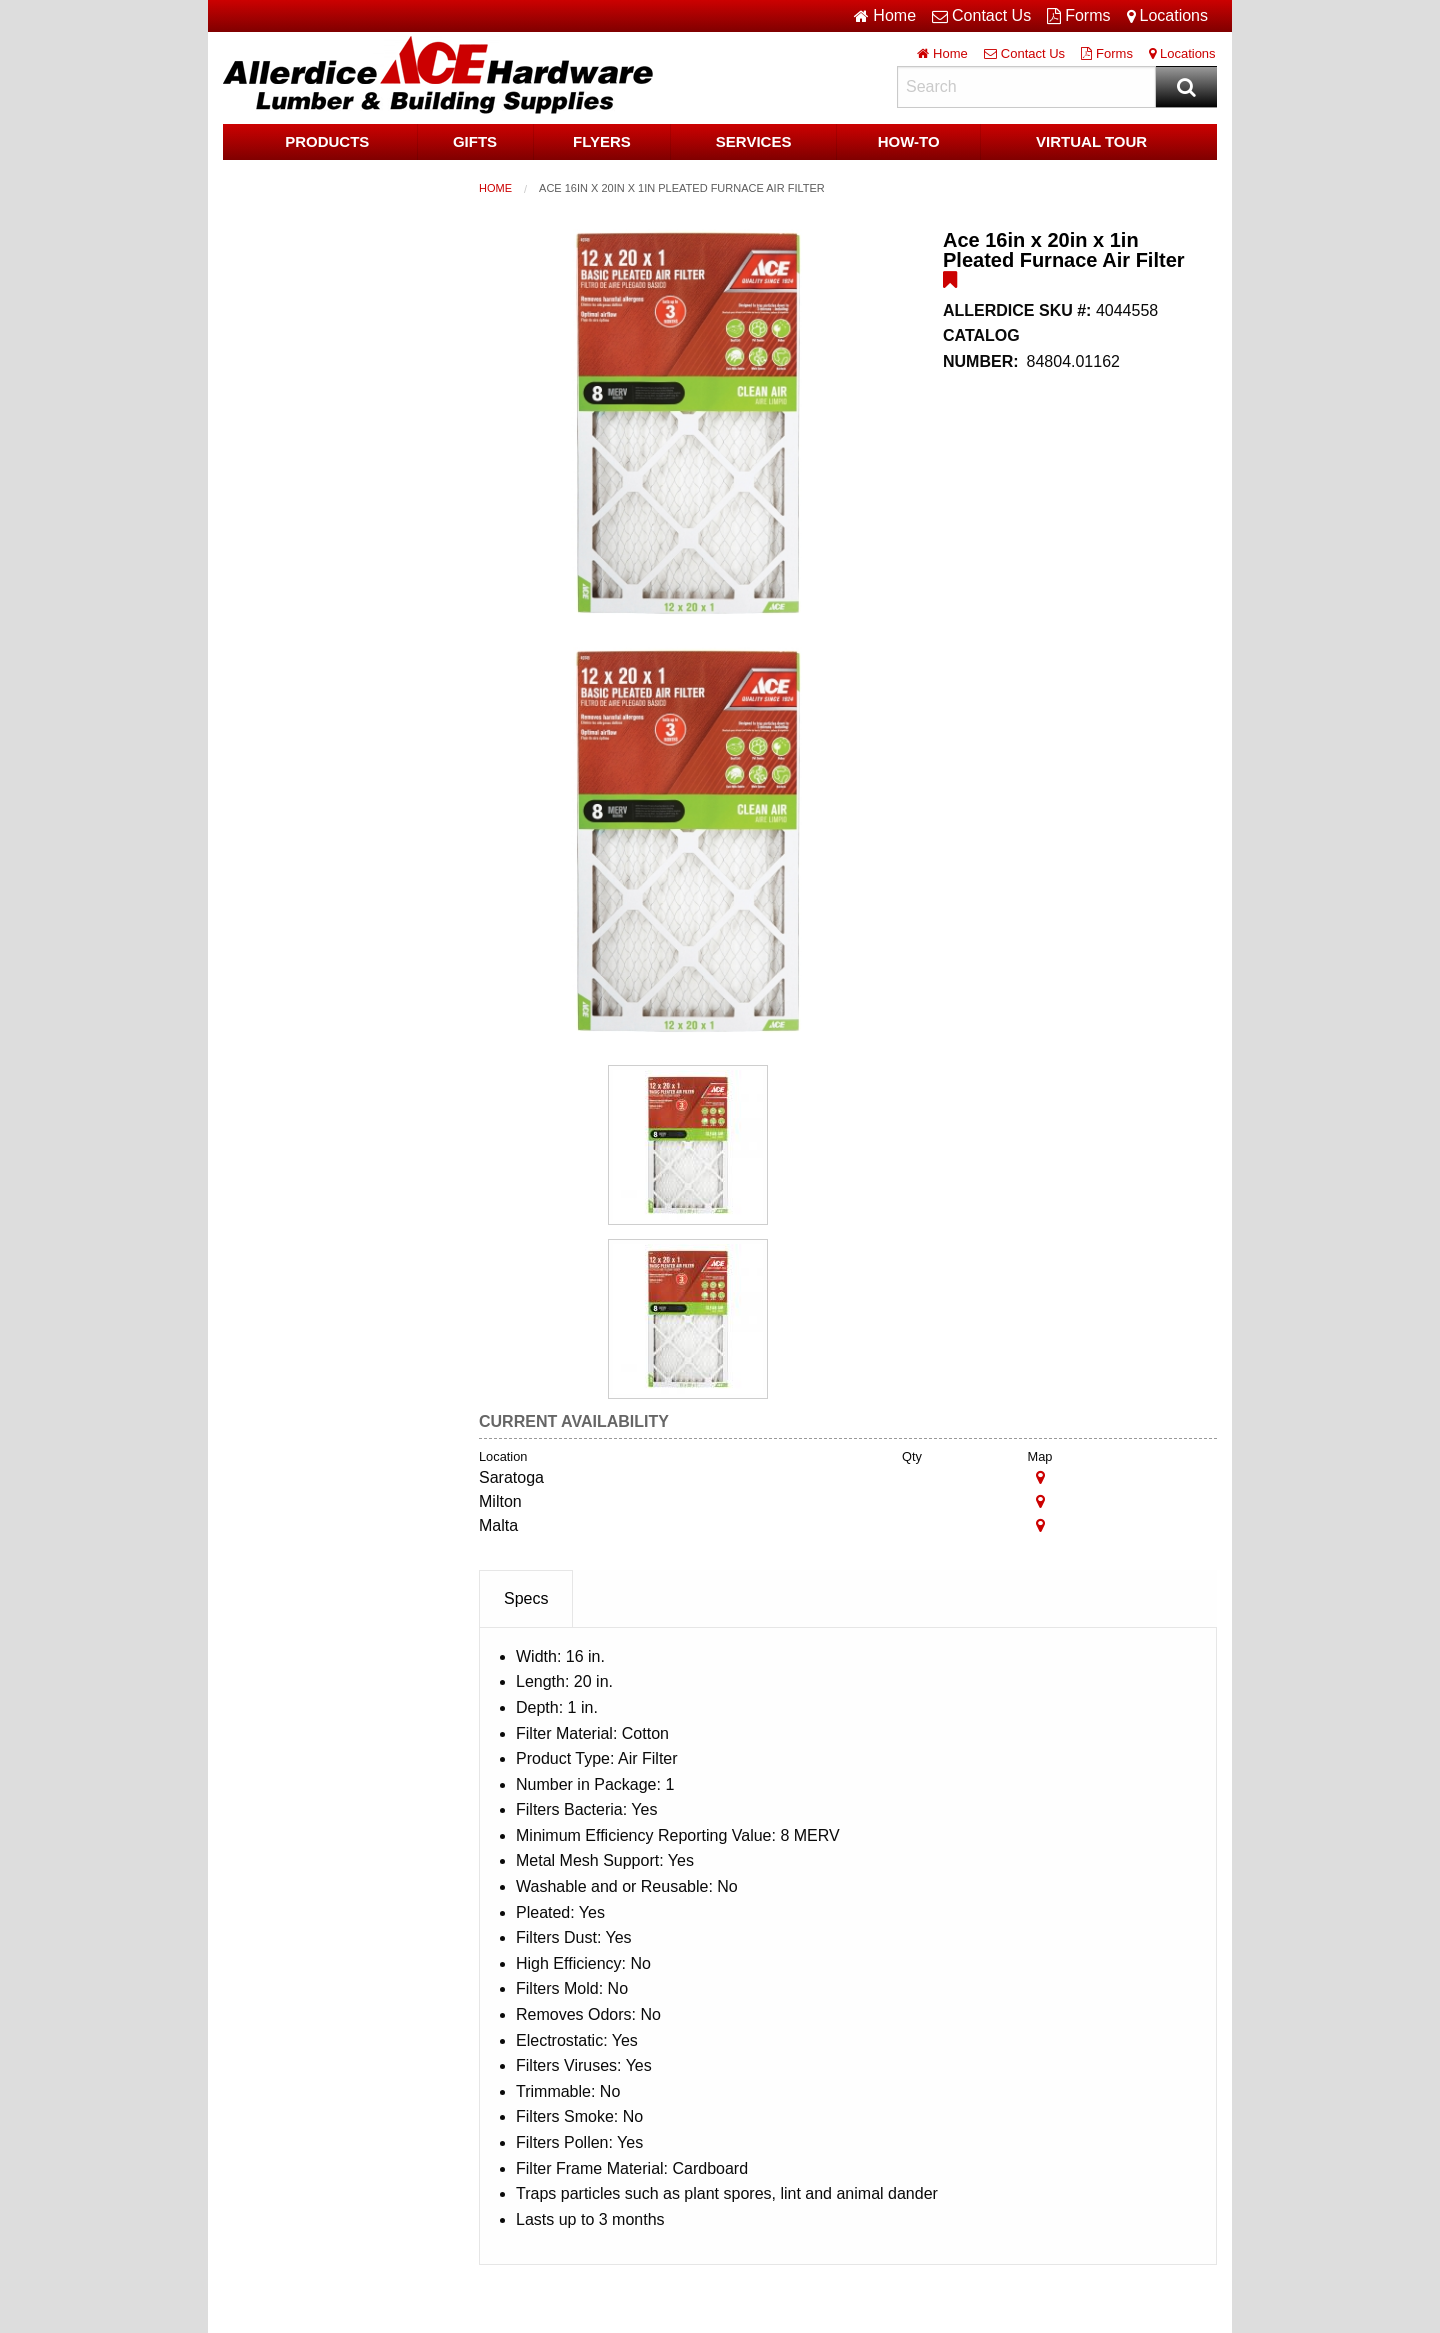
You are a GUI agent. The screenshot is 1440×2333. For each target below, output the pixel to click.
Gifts (475, 141)
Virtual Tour (1091, 141)
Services (754, 141)
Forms (1078, 16)
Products (327, 141)
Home (495, 188)
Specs (526, 1598)
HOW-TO (909, 141)
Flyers (602, 141)
